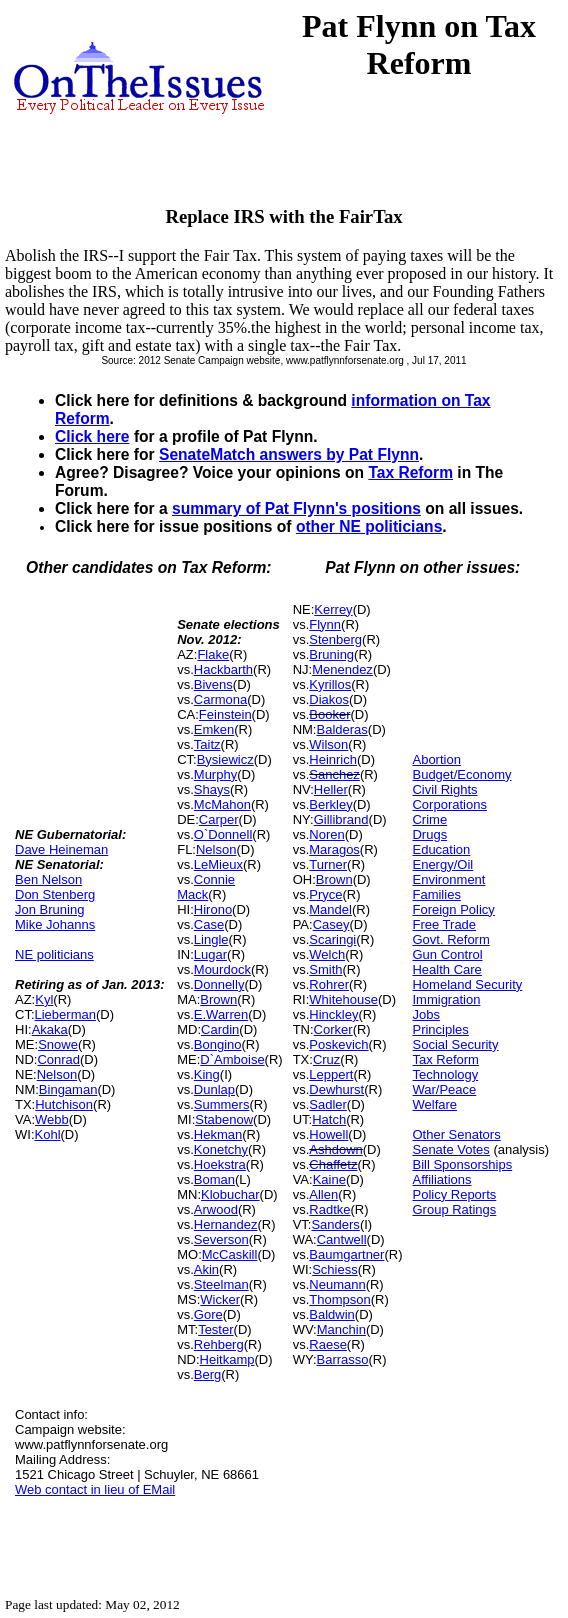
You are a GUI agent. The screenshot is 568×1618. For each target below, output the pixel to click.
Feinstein (225, 714)
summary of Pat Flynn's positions (296, 508)
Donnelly (219, 984)
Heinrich (333, 759)
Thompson (339, 1299)
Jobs (425, 1014)
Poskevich (338, 1044)
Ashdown (335, 1149)
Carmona (220, 699)
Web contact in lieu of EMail (95, 1489)
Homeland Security (467, 984)
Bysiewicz (225, 759)
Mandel (330, 909)
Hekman (218, 1134)
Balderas (342, 729)
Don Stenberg (55, 894)
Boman (214, 1179)
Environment (448, 879)
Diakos (329, 699)
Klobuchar (230, 1194)
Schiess (335, 1269)
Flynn (325, 624)
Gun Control (447, 954)
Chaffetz (333, 1164)
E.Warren (221, 1014)
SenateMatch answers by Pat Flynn (289, 454)
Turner (328, 864)
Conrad (58, 1059)
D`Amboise (232, 1059)
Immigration (446, 999)
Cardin (220, 1029)
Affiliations (441, 1179)
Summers (222, 1104)
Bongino (218, 1044)
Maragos (334, 849)
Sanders (335, 1224)
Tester (215, 1329)
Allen (323, 1194)
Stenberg (335, 639)
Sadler (328, 1104)
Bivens (213, 684)
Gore (208, 1314)
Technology (445, 1074)
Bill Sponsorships (462, 1164)
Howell (328, 1134)
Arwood (216, 1209)
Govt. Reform (450, 939)
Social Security (455, 1044)
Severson (221, 1239)
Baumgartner (346, 1254)
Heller (331, 789)
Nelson (57, 1074)
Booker (329, 714)
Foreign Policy (453, 909)
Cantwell (342, 1239)
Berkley (330, 804)
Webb (52, 1119)
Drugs (429, 834)
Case (209, 924)
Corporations (449, 804)
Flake (213, 654)
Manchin (341, 1329)
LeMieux (218, 864)
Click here (92, 436)
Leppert (331, 1074)
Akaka (50, 1029)
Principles (440, 1029)
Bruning (331, 654)
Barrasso (343, 1359)
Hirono (213, 909)
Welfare (434, 1104)
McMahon (222, 804)
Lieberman (65, 1014)
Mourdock (222, 969)
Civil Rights (444, 789)
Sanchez (334, 774)
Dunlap (214, 1089)
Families (436, 894)
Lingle (211, 939)
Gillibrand (341, 819)
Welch (327, 954)
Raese (328, 1344)
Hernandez (226, 1224)
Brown (218, 999)
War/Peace (444, 1089)
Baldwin (332, 1314)
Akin (206, 1269)
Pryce (325, 894)
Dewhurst (336, 1089)
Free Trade (444, 924)
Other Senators (456, 1134)
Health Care (446, 969)
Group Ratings (454, 1209)
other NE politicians (369, 526)
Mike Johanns (55, 924)
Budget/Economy (461, 774)
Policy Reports (454, 1194)
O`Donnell (223, 834)
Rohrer (329, 984)
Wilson (328, 744)
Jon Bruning (49, 909)
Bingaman (68, 1089)
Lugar (210, 954)
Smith (325, 969)
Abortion (436, 759)
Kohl (48, 1134)
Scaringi (332, 939)
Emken (214, 729)
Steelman (221, 1284)
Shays (212, 789)
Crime (429, 819)
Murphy (215, 774)
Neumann (337, 1284)
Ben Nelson (48, 879)
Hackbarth (223, 669)
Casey (331, 924)
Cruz (326, 1059)
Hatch (329, 1119)
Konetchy (221, 1149)
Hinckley (333, 1014)
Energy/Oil (442, 864)
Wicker (220, 1299)
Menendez (342, 669)
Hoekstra (220, 1164)
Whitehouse (343, 999)
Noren (326, 834)
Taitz (207, 744)
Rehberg (219, 1344)
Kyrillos (330, 684)
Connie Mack (206, 887)
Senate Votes (450, 1149)
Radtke (329, 1209)
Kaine (329, 1179)
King (207, 1074)
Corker (333, 1029)
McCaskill (230, 1254)
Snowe (58, 1044)
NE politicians (54, 954)
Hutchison (64, 1104)
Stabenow (224, 1119)
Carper (219, 819)
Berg (207, 1374)
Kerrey (333, 609)
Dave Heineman (61, 849)
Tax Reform (410, 472)
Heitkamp (227, 1359)
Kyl (44, 999)
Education (441, 849)
